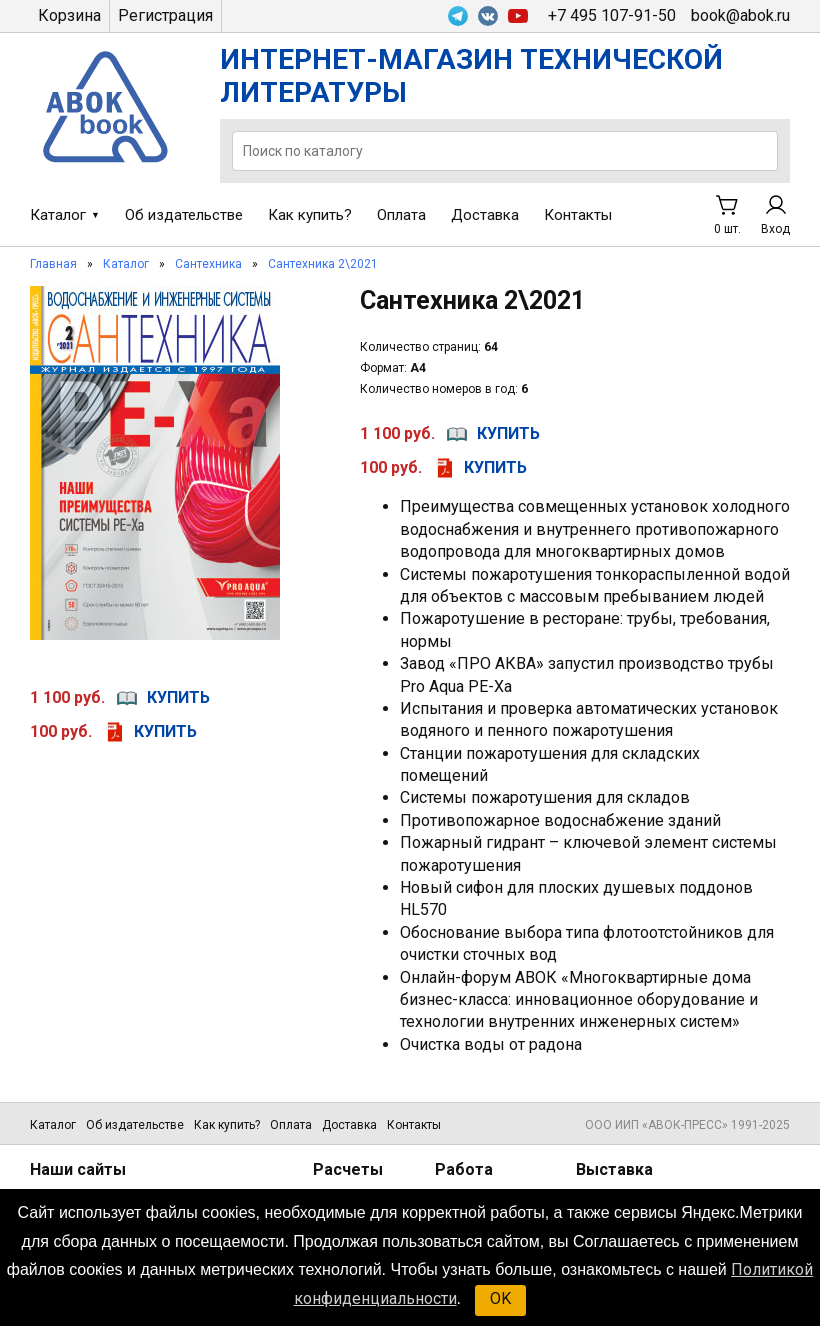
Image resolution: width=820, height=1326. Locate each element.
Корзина (69, 15)
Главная (53, 264)
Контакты (578, 215)
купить (178, 697)
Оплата (401, 215)
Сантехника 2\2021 (323, 264)
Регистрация (165, 15)
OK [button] (500, 1298)
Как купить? (310, 215)
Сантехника (208, 264)
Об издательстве (184, 215)
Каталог (58, 215)
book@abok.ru (740, 15)
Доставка (485, 215)
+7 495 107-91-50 (612, 15)
